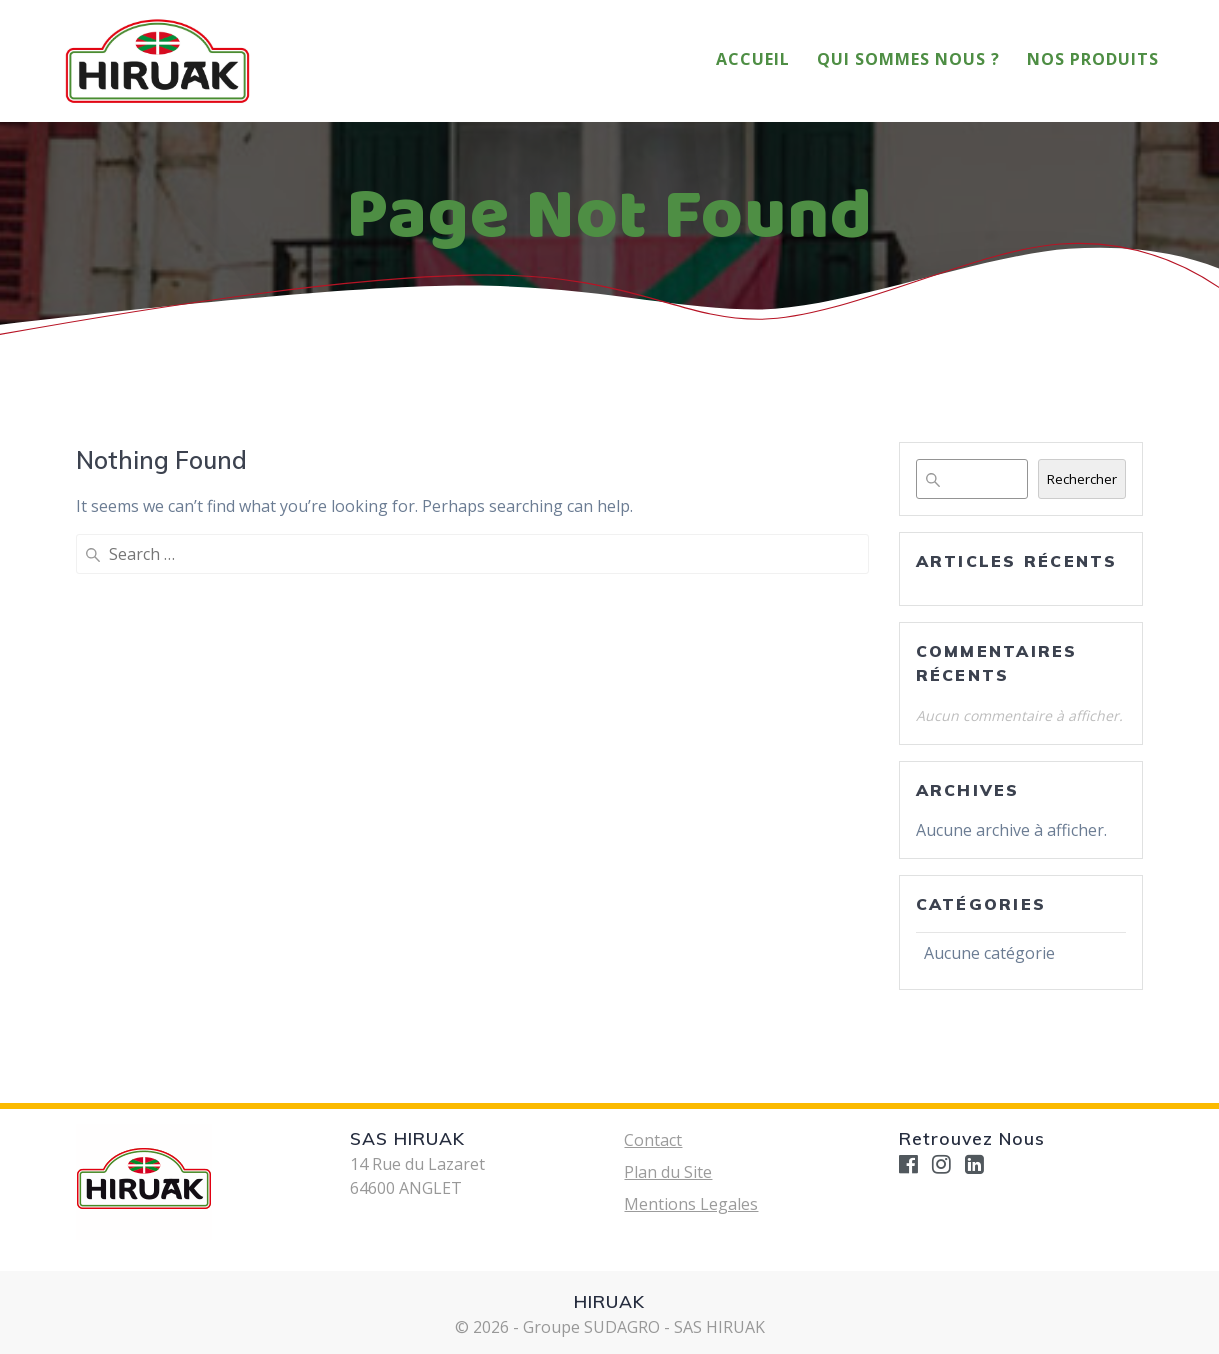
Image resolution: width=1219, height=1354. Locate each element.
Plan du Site (668, 1172)
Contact (653, 1140)
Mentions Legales (691, 1204)
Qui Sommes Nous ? (908, 59)
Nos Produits (1093, 59)
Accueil (753, 59)
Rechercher (1082, 479)
